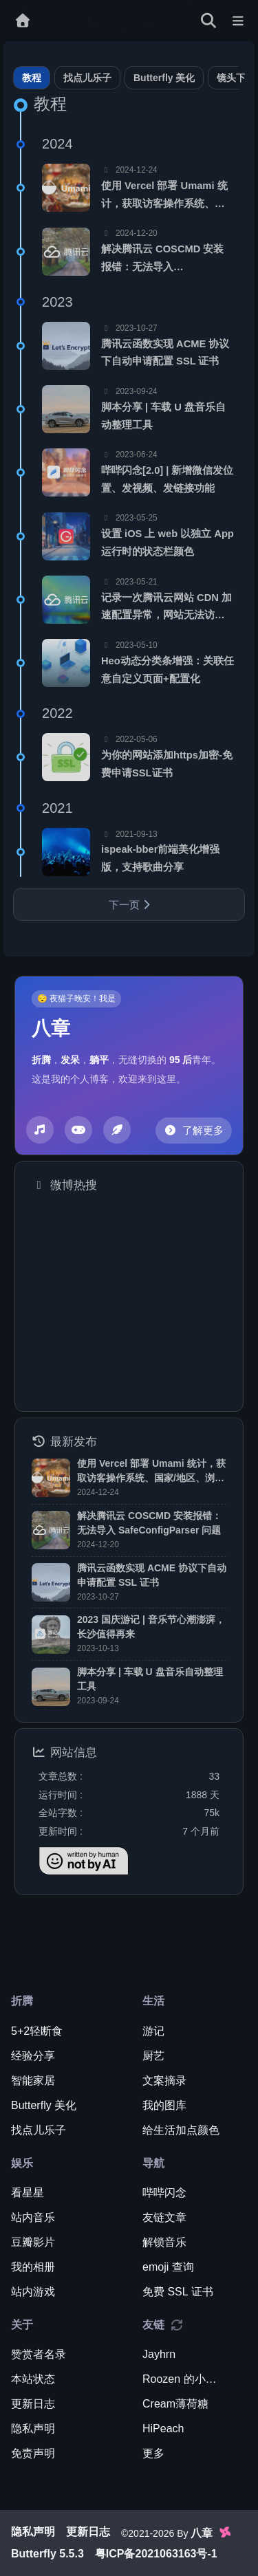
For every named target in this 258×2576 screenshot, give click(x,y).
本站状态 (33, 2379)
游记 (153, 2031)
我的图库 (164, 2105)
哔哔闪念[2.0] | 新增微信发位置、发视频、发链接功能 (167, 479)
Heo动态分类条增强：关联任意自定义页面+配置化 (167, 669)
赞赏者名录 (38, 2354)
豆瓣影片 (33, 2242)
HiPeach (163, 2428)
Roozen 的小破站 (183, 2379)
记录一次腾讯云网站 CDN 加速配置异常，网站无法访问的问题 (166, 608)
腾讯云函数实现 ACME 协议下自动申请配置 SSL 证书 (165, 352)
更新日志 (33, 2404)
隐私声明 (33, 2428)
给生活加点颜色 (180, 2130)
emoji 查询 (168, 2267)
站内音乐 (33, 2217)
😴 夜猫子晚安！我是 (76, 998)
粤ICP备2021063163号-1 (156, 2553)
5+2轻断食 (37, 2031)
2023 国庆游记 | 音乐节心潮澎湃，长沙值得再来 (151, 1626)
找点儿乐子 (87, 77)
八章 (51, 1028)
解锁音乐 (164, 2242)
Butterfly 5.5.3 (47, 2553)
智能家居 (33, 2080)
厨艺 (153, 2056)
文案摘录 (164, 2080)
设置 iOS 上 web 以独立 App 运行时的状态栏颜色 (167, 542)
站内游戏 (33, 2291)
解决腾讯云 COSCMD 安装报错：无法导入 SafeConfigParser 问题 (162, 259)
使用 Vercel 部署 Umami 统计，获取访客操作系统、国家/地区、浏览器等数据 (164, 196)
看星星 (27, 2192)
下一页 (129, 904)
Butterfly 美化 (164, 77)
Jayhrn (158, 2354)
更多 (153, 2453)
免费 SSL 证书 (177, 2291)
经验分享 (33, 2056)
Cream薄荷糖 (175, 2404)
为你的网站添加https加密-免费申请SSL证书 (167, 764)
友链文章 (164, 2217)
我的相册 (33, 2267)
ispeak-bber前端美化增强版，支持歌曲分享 (160, 858)
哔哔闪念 (164, 2192)
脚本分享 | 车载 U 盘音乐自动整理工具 (163, 416)
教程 (31, 77)
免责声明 (33, 2453)
